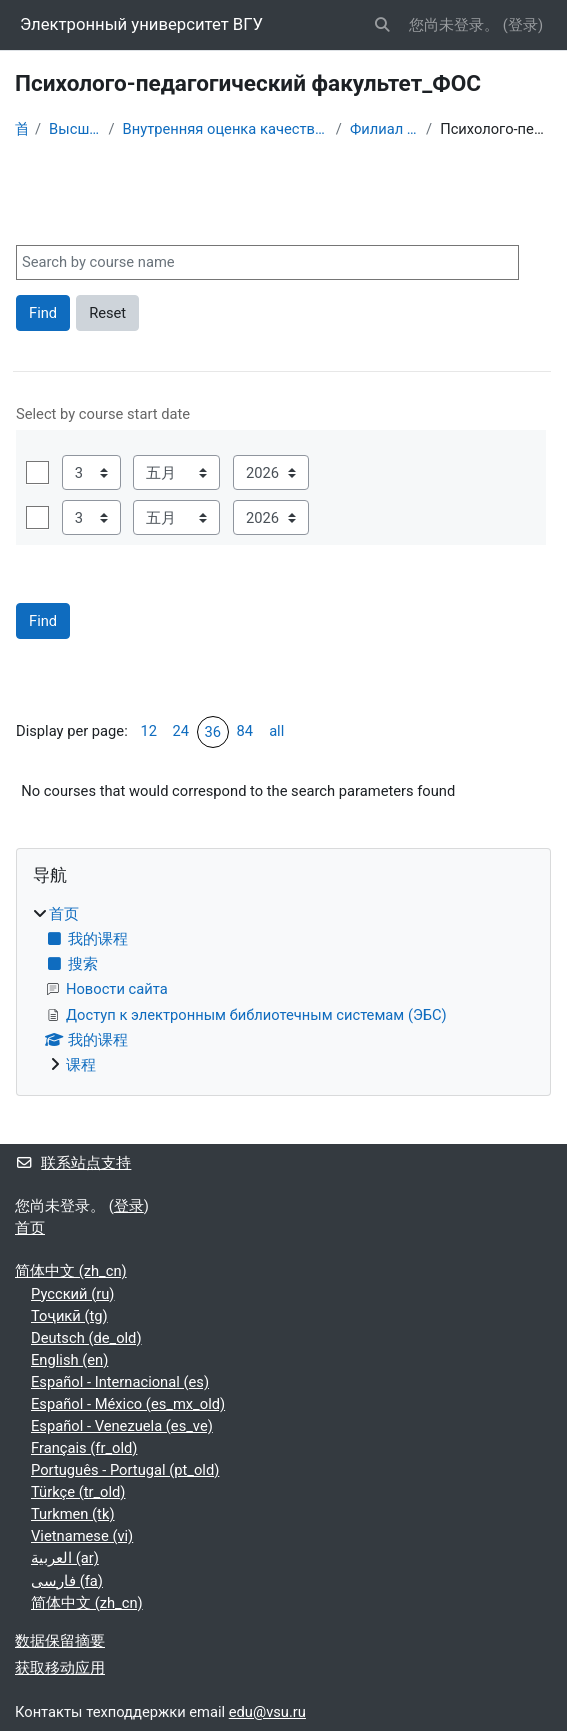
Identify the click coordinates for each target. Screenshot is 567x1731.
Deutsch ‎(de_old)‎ (86, 1338)
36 (212, 732)
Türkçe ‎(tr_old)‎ (78, 1492)
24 (180, 731)
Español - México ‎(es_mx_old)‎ (128, 1404)
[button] (383, 25)
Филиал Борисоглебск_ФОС (384, 129)
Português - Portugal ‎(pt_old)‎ (125, 1470)
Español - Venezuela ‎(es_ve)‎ (122, 1426)
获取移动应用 (60, 1668)
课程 (81, 1065)
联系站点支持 (73, 1163)
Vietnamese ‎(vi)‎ (82, 1536)
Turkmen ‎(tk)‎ (73, 1514)
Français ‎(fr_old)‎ (84, 1448)
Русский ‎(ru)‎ (72, 1294)
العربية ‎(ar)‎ (65, 1558)
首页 (21, 129)
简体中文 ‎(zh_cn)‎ (71, 1271)
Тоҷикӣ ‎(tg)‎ (69, 1316)
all (276, 731)
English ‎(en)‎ (69, 1360)
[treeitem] (283, 989)
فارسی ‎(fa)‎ (67, 1581)
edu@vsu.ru (267, 1712)
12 (148, 731)
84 (244, 731)
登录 (523, 25)
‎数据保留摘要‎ (60, 1641)
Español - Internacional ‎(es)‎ (120, 1382)
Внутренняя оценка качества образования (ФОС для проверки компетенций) (225, 129)
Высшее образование (74, 129)
